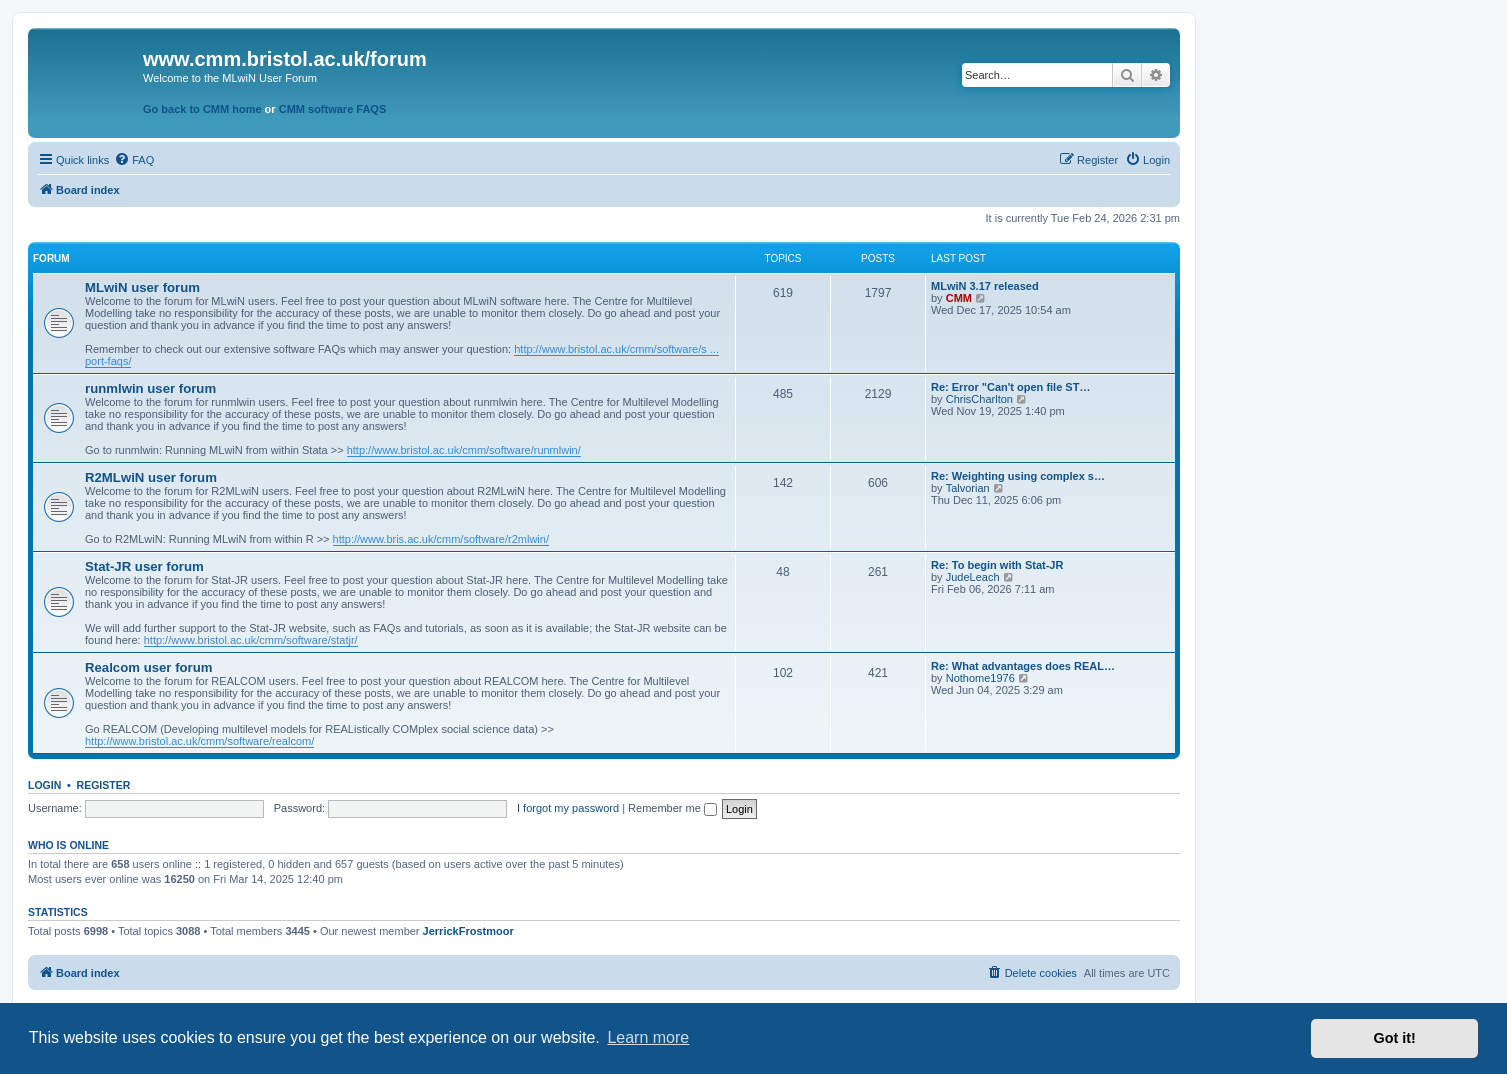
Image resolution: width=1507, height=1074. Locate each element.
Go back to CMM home (202, 109)
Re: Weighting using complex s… (1018, 476)
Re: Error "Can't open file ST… (1010, 387)
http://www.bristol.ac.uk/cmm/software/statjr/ (251, 640)
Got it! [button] (1395, 1038)
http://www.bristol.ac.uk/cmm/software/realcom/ (199, 741)
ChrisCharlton (979, 399)
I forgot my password (568, 808)
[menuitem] (134, 160)
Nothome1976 (980, 678)
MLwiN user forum (142, 287)
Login (44, 785)
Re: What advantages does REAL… (1023, 666)
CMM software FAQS (333, 109)
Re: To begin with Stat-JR (997, 565)
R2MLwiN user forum (151, 477)
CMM (959, 298)
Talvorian (968, 488)
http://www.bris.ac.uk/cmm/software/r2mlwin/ (441, 539)
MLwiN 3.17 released (985, 286)
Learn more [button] (648, 1037)
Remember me (672, 808)
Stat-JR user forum (144, 566)
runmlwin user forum (150, 388)
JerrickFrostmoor (468, 931)
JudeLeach (973, 577)
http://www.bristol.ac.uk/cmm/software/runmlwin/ (464, 450)
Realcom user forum (149, 667)
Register (104, 785)
